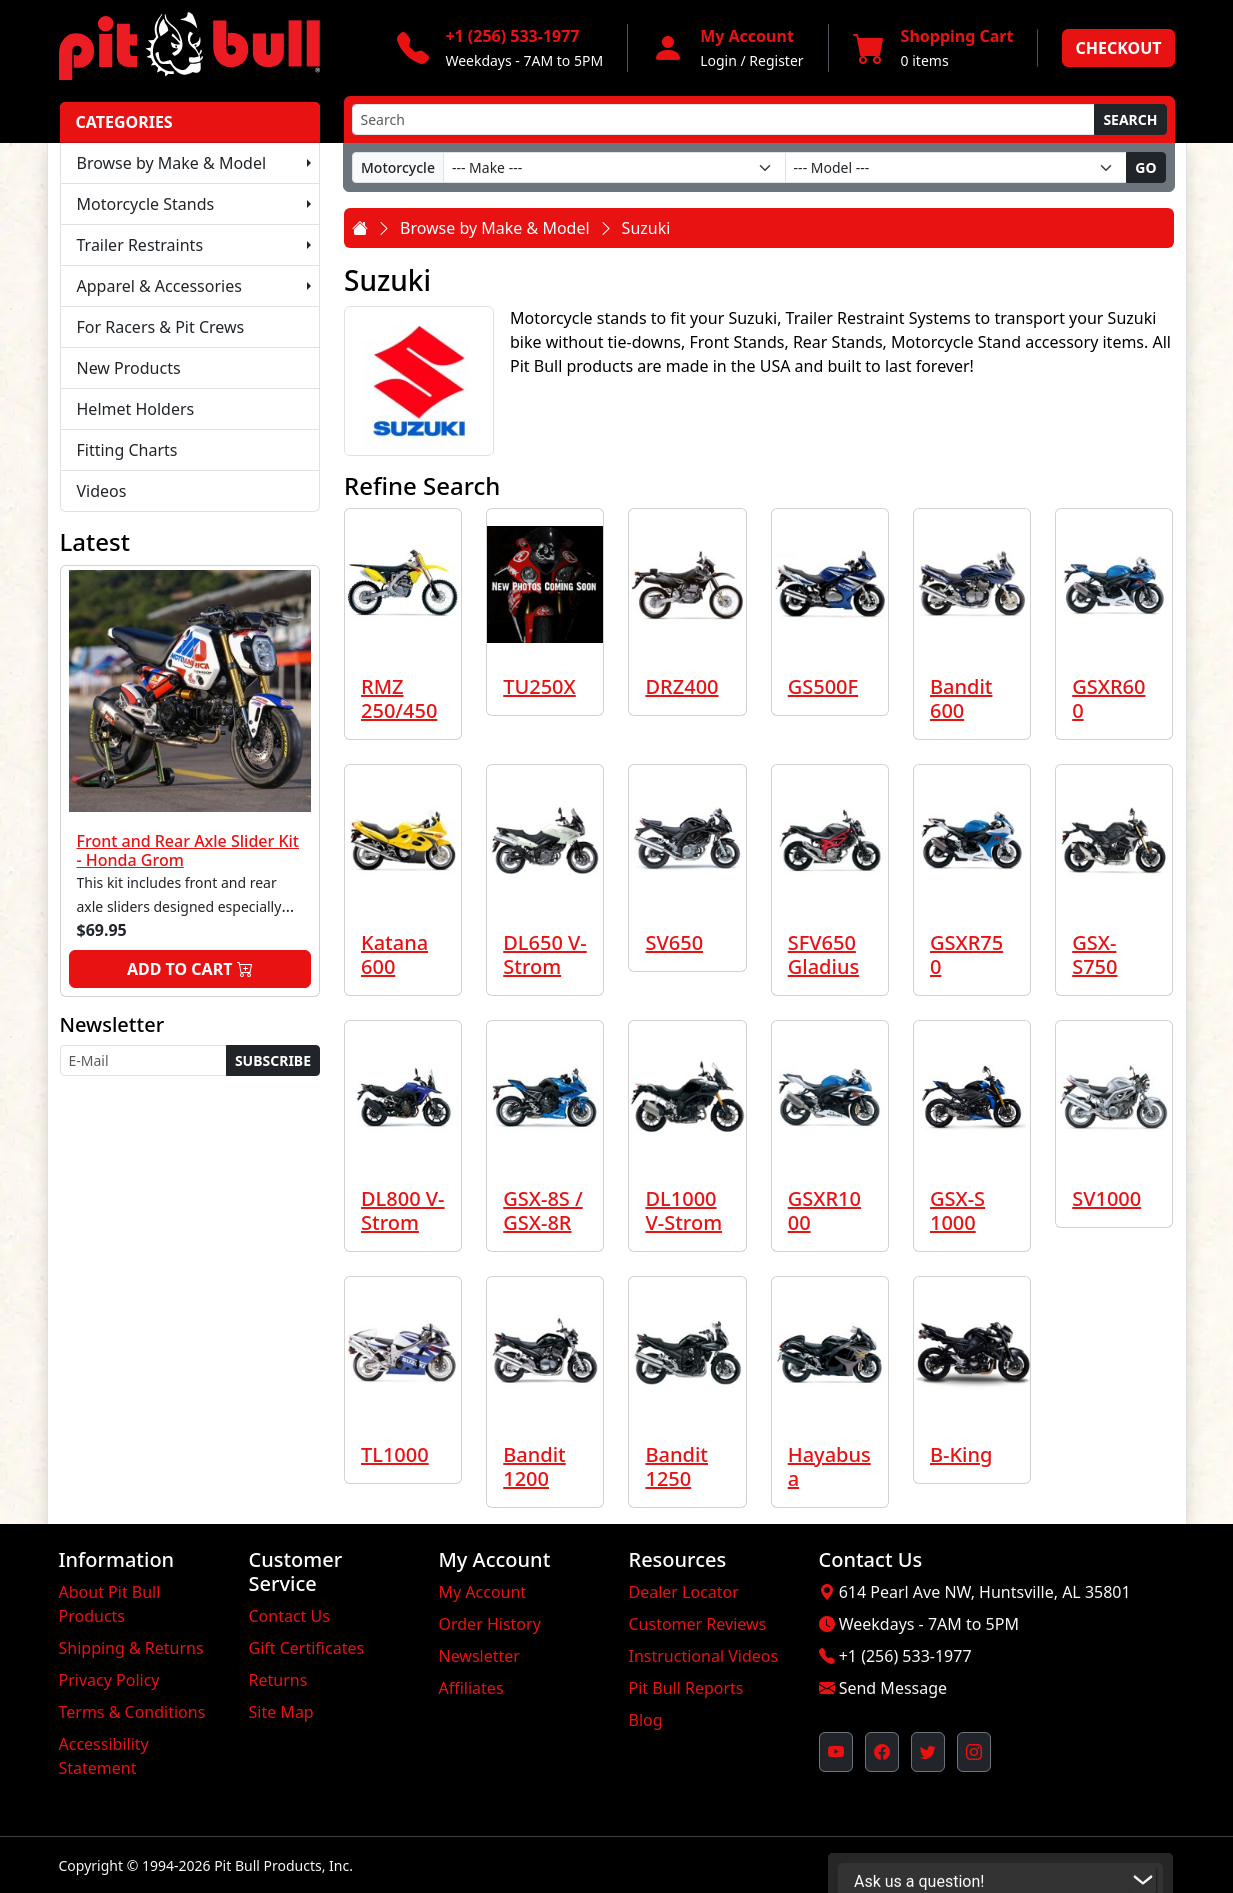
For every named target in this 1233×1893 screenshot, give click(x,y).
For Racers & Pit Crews (161, 327)
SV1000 (1106, 1198)
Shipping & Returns (131, 1648)
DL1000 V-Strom (683, 1210)
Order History (490, 1624)
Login (718, 60)
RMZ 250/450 (399, 698)
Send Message (893, 1688)
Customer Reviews (698, 1624)
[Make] (614, 167)
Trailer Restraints (140, 245)
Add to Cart (190, 969)
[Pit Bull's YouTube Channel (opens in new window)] (836, 1752)
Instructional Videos (704, 1656)
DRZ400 (681, 686)
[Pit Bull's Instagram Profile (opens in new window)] (974, 1752)
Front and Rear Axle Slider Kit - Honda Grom (188, 850)
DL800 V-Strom (403, 1210)
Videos (102, 491)
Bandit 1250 (676, 1466)
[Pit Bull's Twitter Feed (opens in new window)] (928, 1752)
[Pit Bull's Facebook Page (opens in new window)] (882, 1752)
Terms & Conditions (132, 1712)
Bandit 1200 (534, 1466)
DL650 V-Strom (545, 954)
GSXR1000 (824, 1210)
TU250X (539, 686)
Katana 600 (394, 954)
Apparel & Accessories (159, 286)
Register (776, 60)
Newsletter (479, 1656)
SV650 (674, 942)
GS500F (823, 686)
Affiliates (471, 1688)
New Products (129, 368)
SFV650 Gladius (823, 954)
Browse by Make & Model (172, 163)
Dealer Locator (684, 1592)
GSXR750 (966, 954)
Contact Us (289, 1616)
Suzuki (646, 228)
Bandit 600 (961, 698)
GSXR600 (1108, 698)
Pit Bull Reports (686, 1688)
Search (1130, 119)
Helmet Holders (136, 409)
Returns (278, 1680)
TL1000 (395, 1454)
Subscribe (273, 1060)
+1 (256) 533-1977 (905, 1656)
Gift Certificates (307, 1648)
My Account (483, 1592)
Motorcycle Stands (146, 204)
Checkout (1118, 48)
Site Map (281, 1712)
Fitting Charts (127, 450)
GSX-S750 (1094, 954)
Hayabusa (829, 1466)
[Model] (956, 167)
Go (1145, 167)
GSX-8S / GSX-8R (543, 1210)
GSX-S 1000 (957, 1210)
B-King (961, 1454)
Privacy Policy (109, 1680)
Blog (646, 1720)
